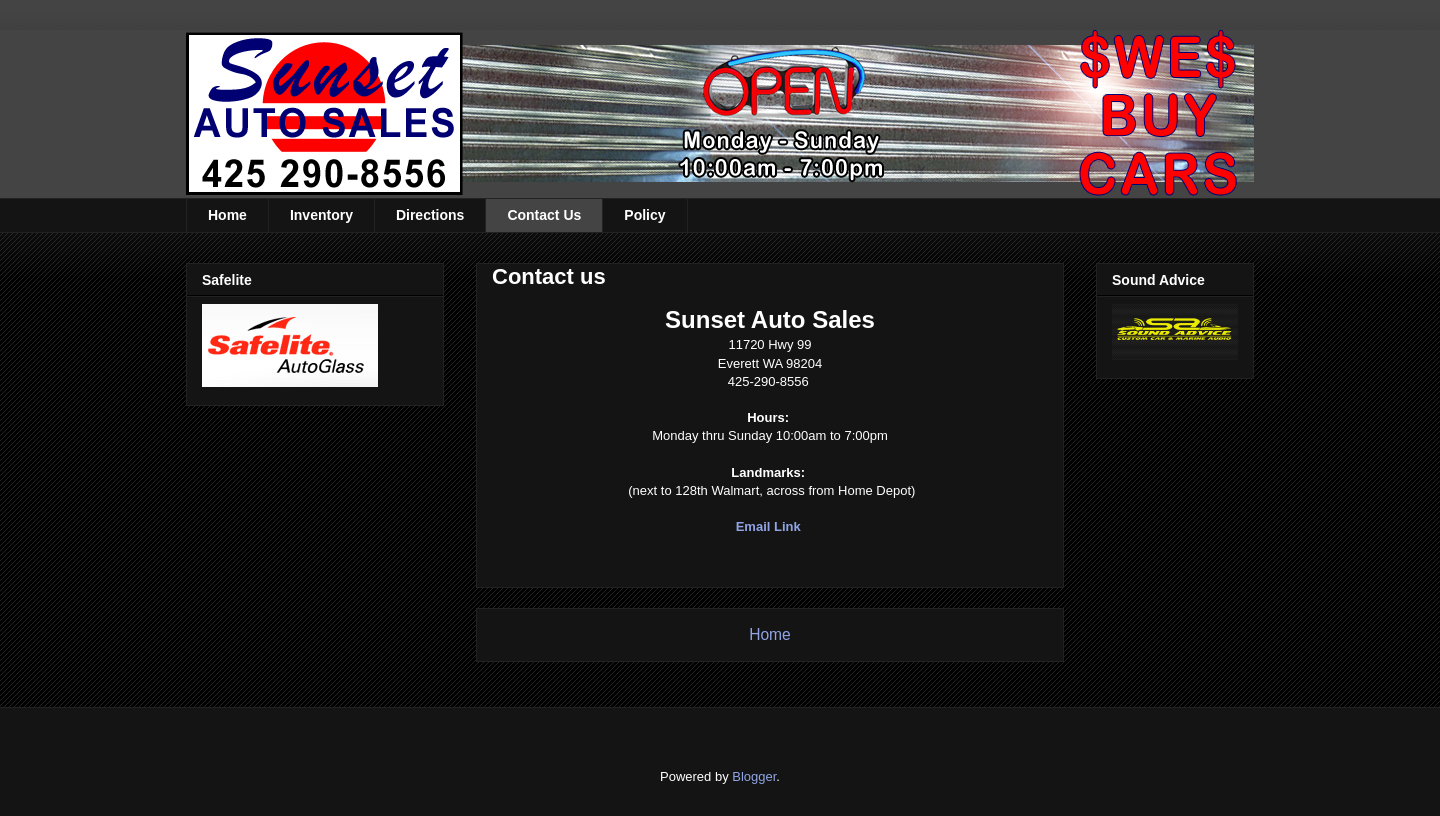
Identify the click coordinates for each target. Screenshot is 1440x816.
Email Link (768, 526)
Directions (430, 215)
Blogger (754, 776)
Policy (644, 215)
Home (227, 215)
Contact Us (544, 215)
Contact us (549, 276)
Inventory (321, 215)
